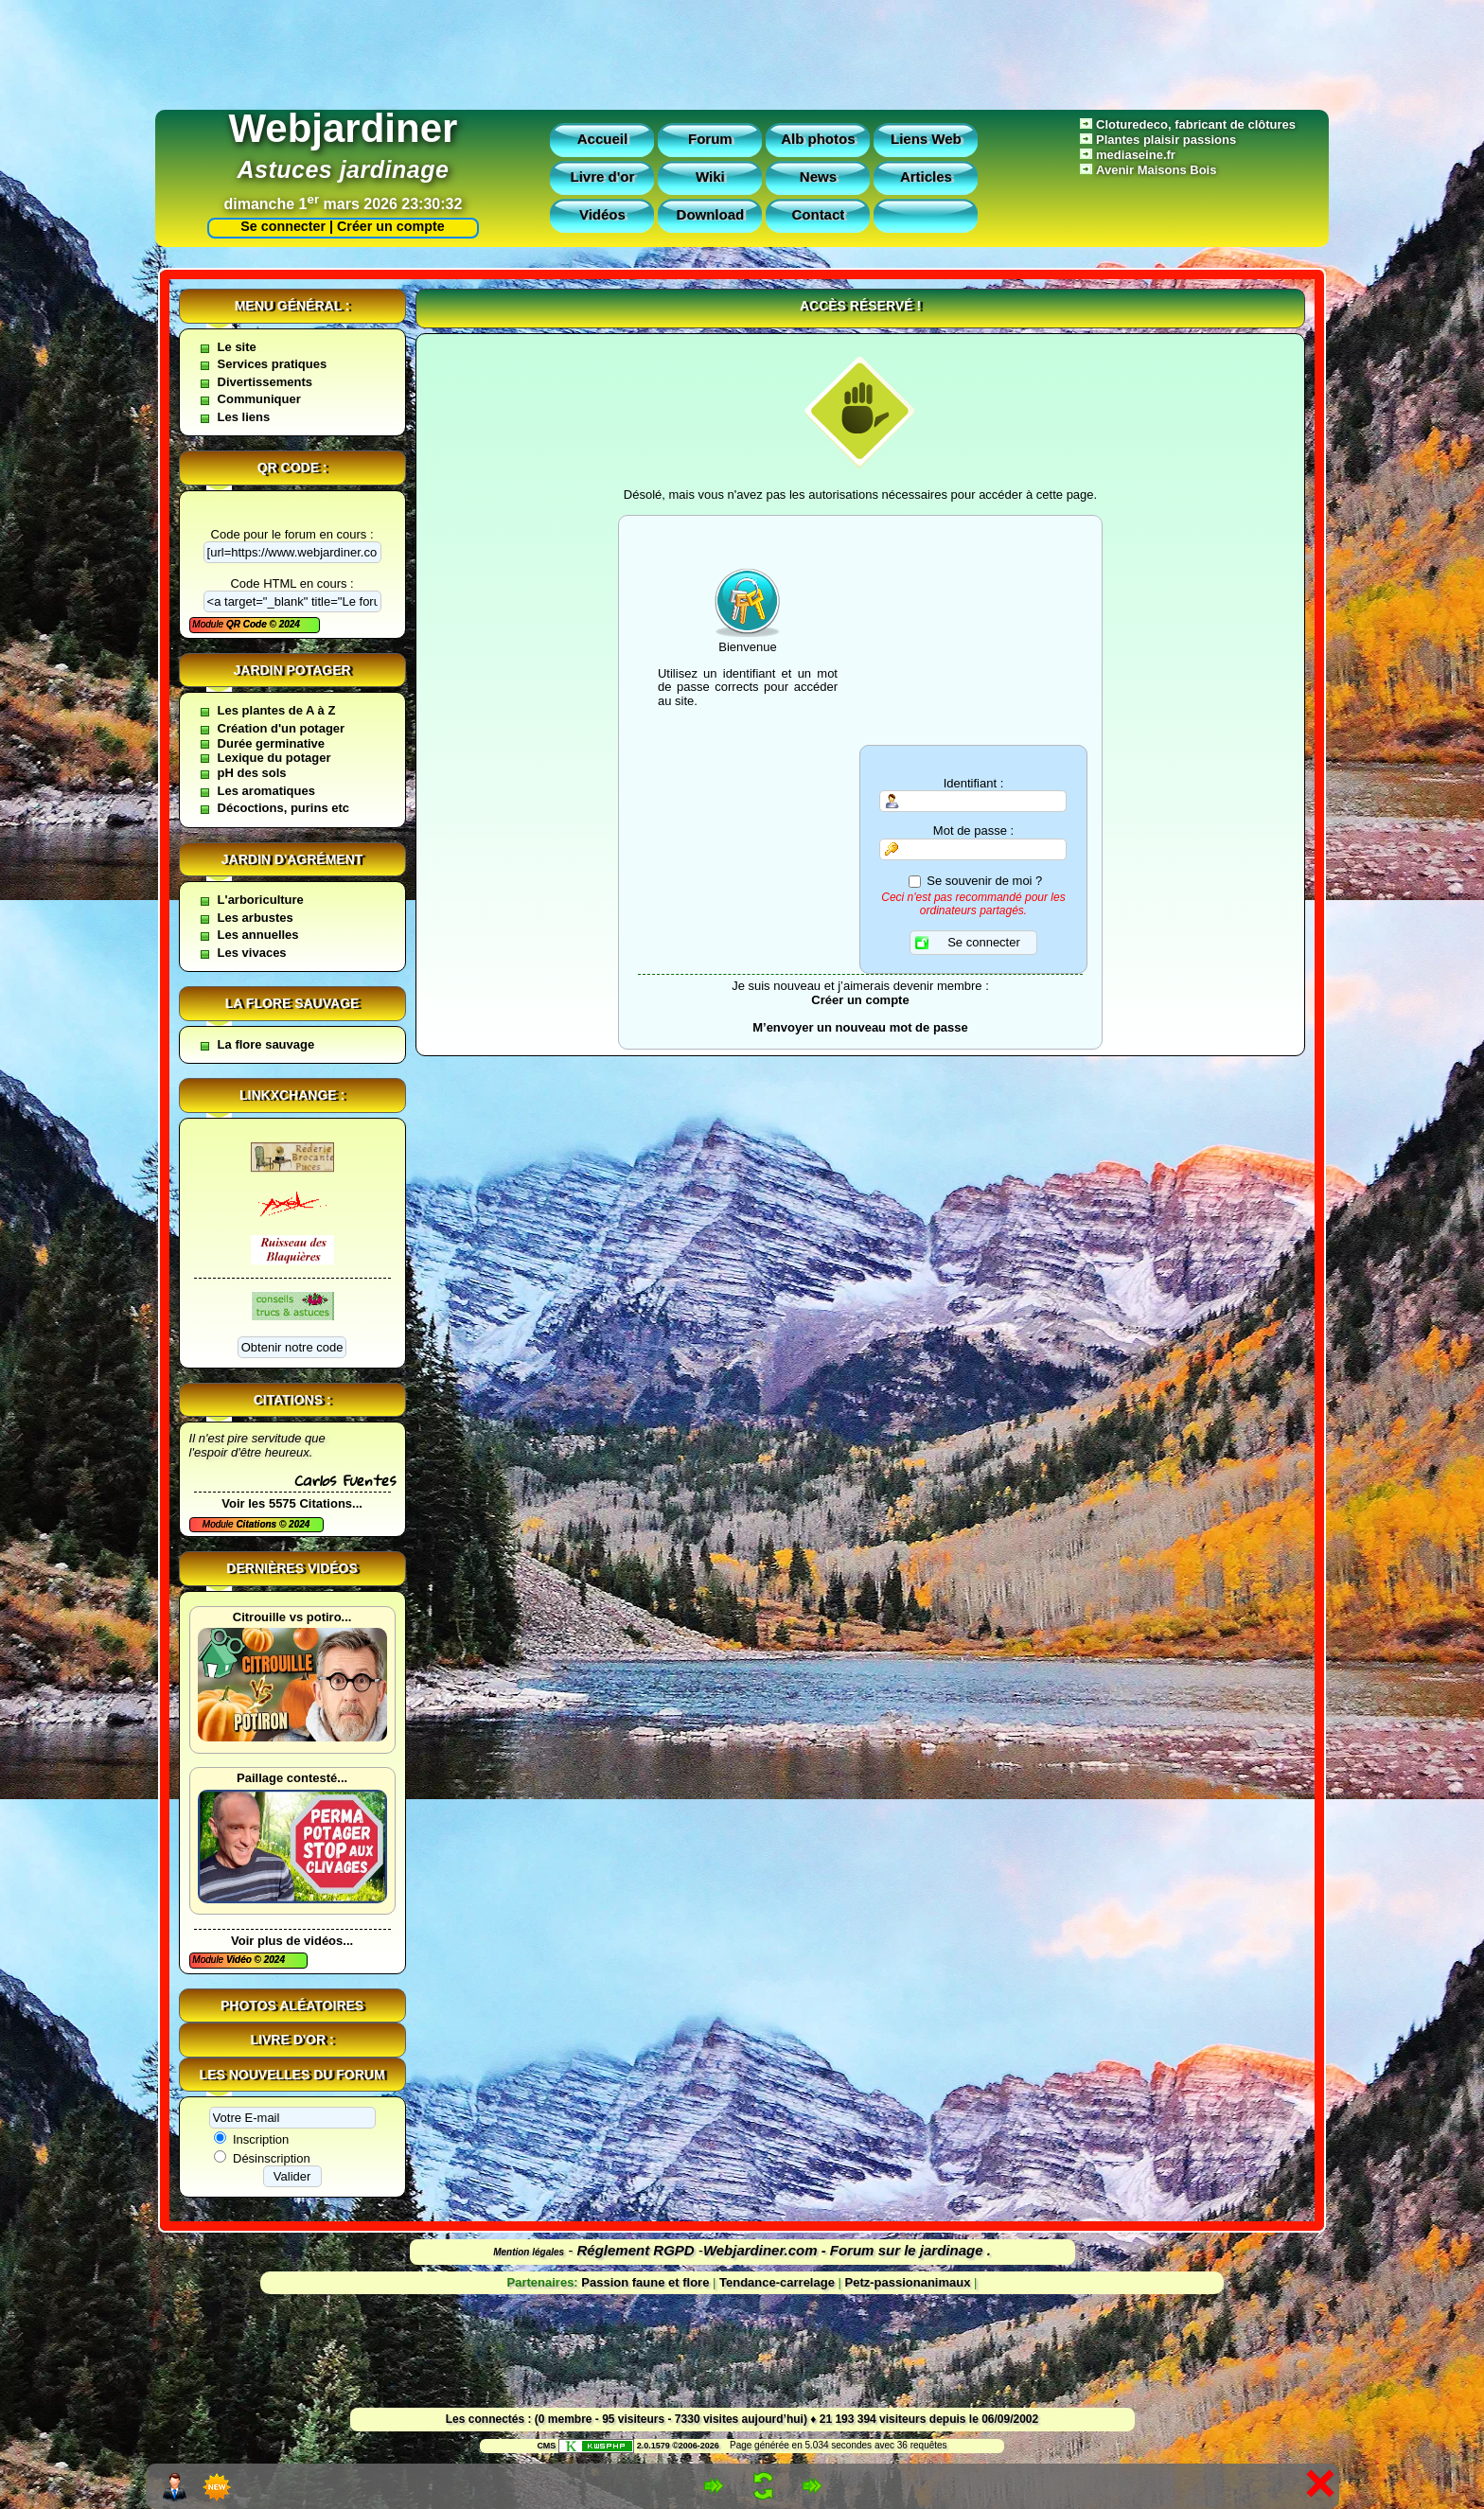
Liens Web (926, 139)
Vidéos (602, 214)
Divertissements (265, 382)
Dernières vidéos (291, 1568)
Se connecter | (283, 226)
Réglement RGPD (636, 2250)
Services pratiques (272, 364)
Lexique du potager (274, 758)
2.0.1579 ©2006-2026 (638, 2445)
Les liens (244, 417)
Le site (237, 347)
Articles (926, 176)
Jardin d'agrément (292, 859)
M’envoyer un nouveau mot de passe (860, 1027)
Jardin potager (291, 670)
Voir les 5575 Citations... (291, 1503)
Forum (710, 139)
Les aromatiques (266, 791)
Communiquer (259, 399)
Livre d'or (603, 176)
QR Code (248, 624)
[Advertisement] (742, 50)
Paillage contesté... (292, 1778)
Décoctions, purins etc (283, 808)
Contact (817, 214)
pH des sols (252, 773)
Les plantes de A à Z (277, 710)
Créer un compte (391, 226)
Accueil (602, 139)
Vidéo (240, 1959)
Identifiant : (974, 783)
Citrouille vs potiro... (292, 1617)
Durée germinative (271, 743)
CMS (546, 2445)
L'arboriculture (261, 899)
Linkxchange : (291, 1095)
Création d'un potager (281, 728)
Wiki (710, 176)
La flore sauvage (292, 1003)
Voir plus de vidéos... (292, 1941)
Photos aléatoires (292, 2005)
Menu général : (292, 305)
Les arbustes (255, 917)
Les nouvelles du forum (292, 2074)
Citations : (292, 1399)
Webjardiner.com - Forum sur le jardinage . (847, 2250)
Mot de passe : (973, 831)
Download (711, 214)
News (818, 176)
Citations (257, 1524)
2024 (288, 624)
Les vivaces (252, 952)
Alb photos (818, 139)
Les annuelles (258, 935)
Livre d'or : (292, 2039)
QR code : (292, 467)
